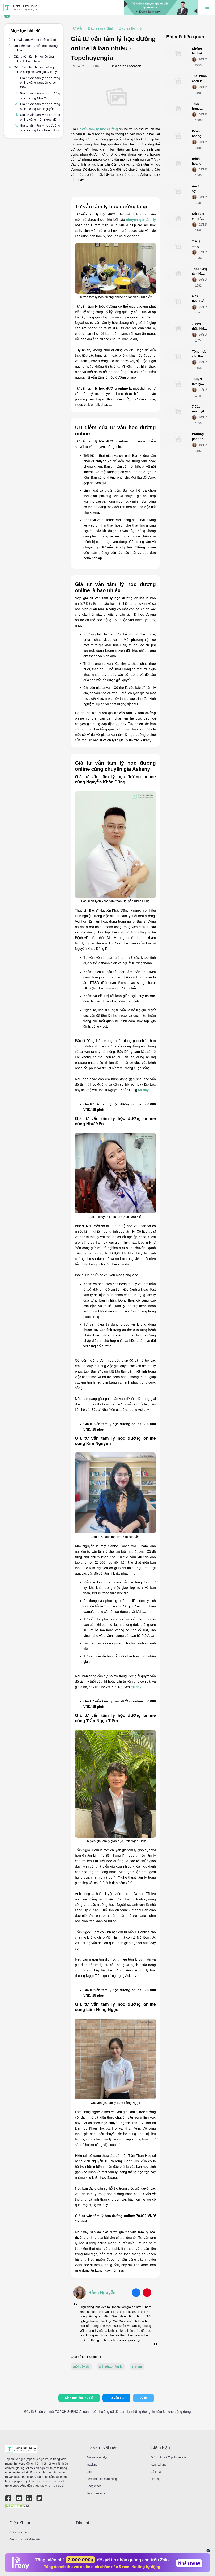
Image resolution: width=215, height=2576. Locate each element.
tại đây (143, 1090)
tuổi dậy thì (81, 2366)
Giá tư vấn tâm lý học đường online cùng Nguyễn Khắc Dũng (40, 82)
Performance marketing (101, 2479)
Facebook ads (95, 2493)
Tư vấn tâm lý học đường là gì (35, 39)
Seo (89, 2471)
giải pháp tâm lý (111, 2366)
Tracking (91, 2464)
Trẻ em (137, 2366)
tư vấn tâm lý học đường (97, 129)
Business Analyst (97, 2457)
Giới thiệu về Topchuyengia (168, 2457)
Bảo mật (156, 2471)
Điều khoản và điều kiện (25, 2539)
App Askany (158, 2464)
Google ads (93, 2486)
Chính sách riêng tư (22, 2532)
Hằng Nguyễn (101, 2292)
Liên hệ (155, 2479)
